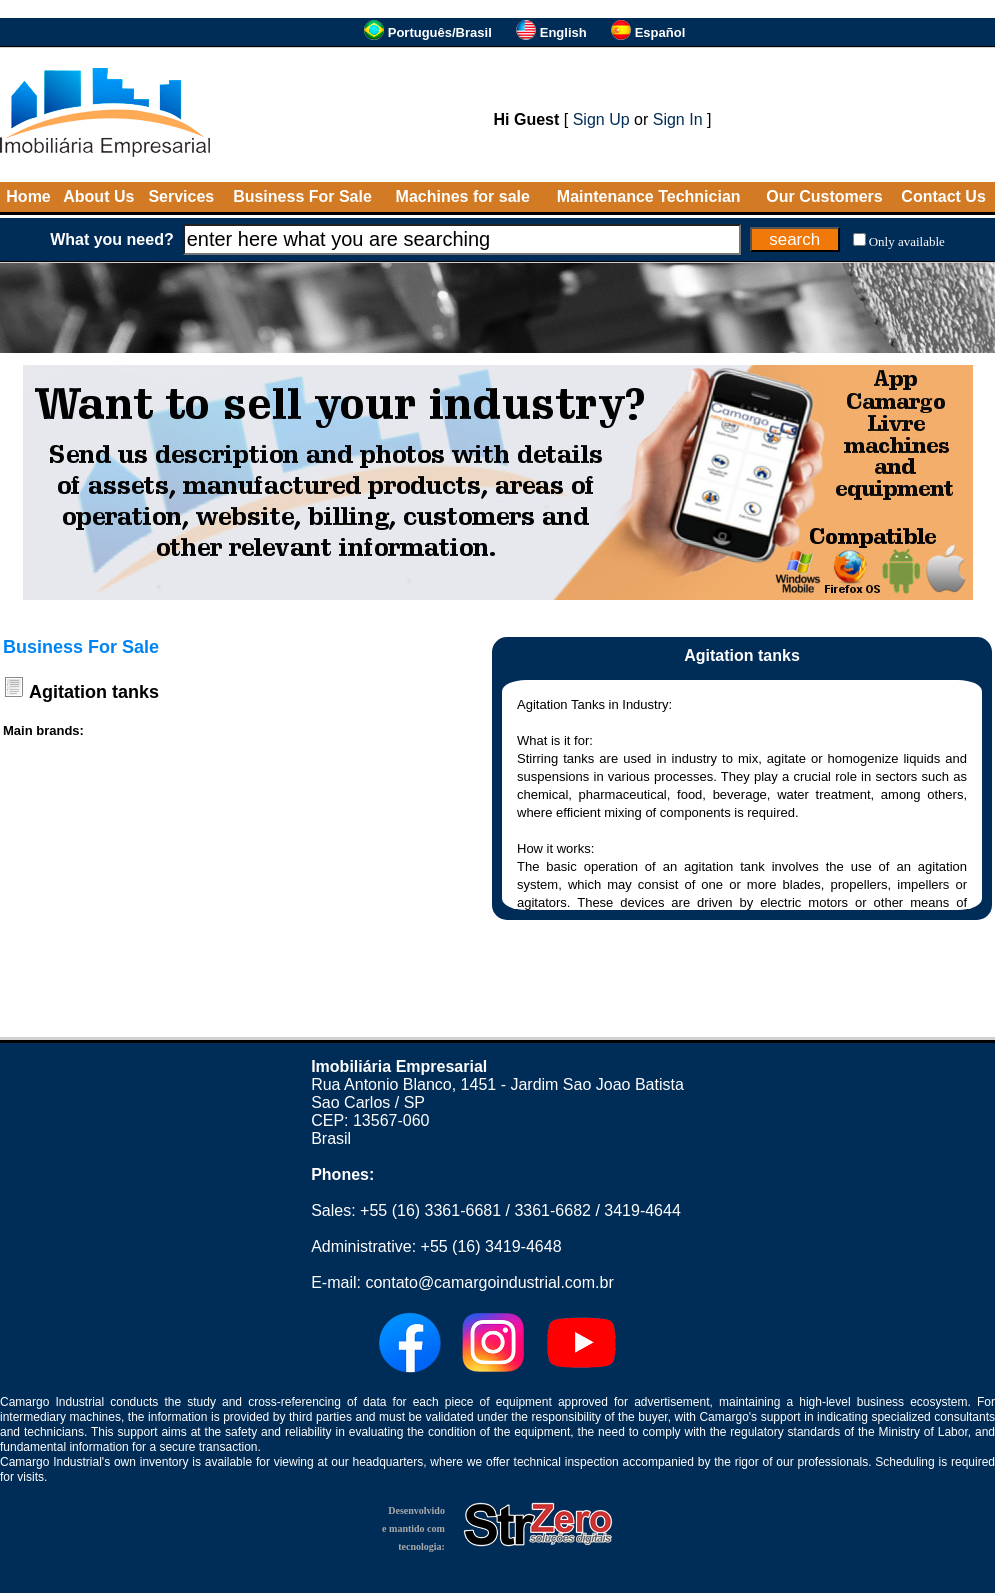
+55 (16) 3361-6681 (430, 1210)
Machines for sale (463, 196)
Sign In (678, 119)
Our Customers (824, 196)
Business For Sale (302, 196)
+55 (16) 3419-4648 (491, 1246)
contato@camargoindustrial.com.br (489, 1282)
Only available (907, 241)
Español (660, 32)
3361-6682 (552, 1210)
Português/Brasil (440, 32)
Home (28, 196)
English (563, 32)
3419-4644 (642, 1210)
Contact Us (943, 196)
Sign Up (601, 119)
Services (181, 196)
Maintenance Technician (649, 196)
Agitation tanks (94, 692)
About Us (98, 196)
